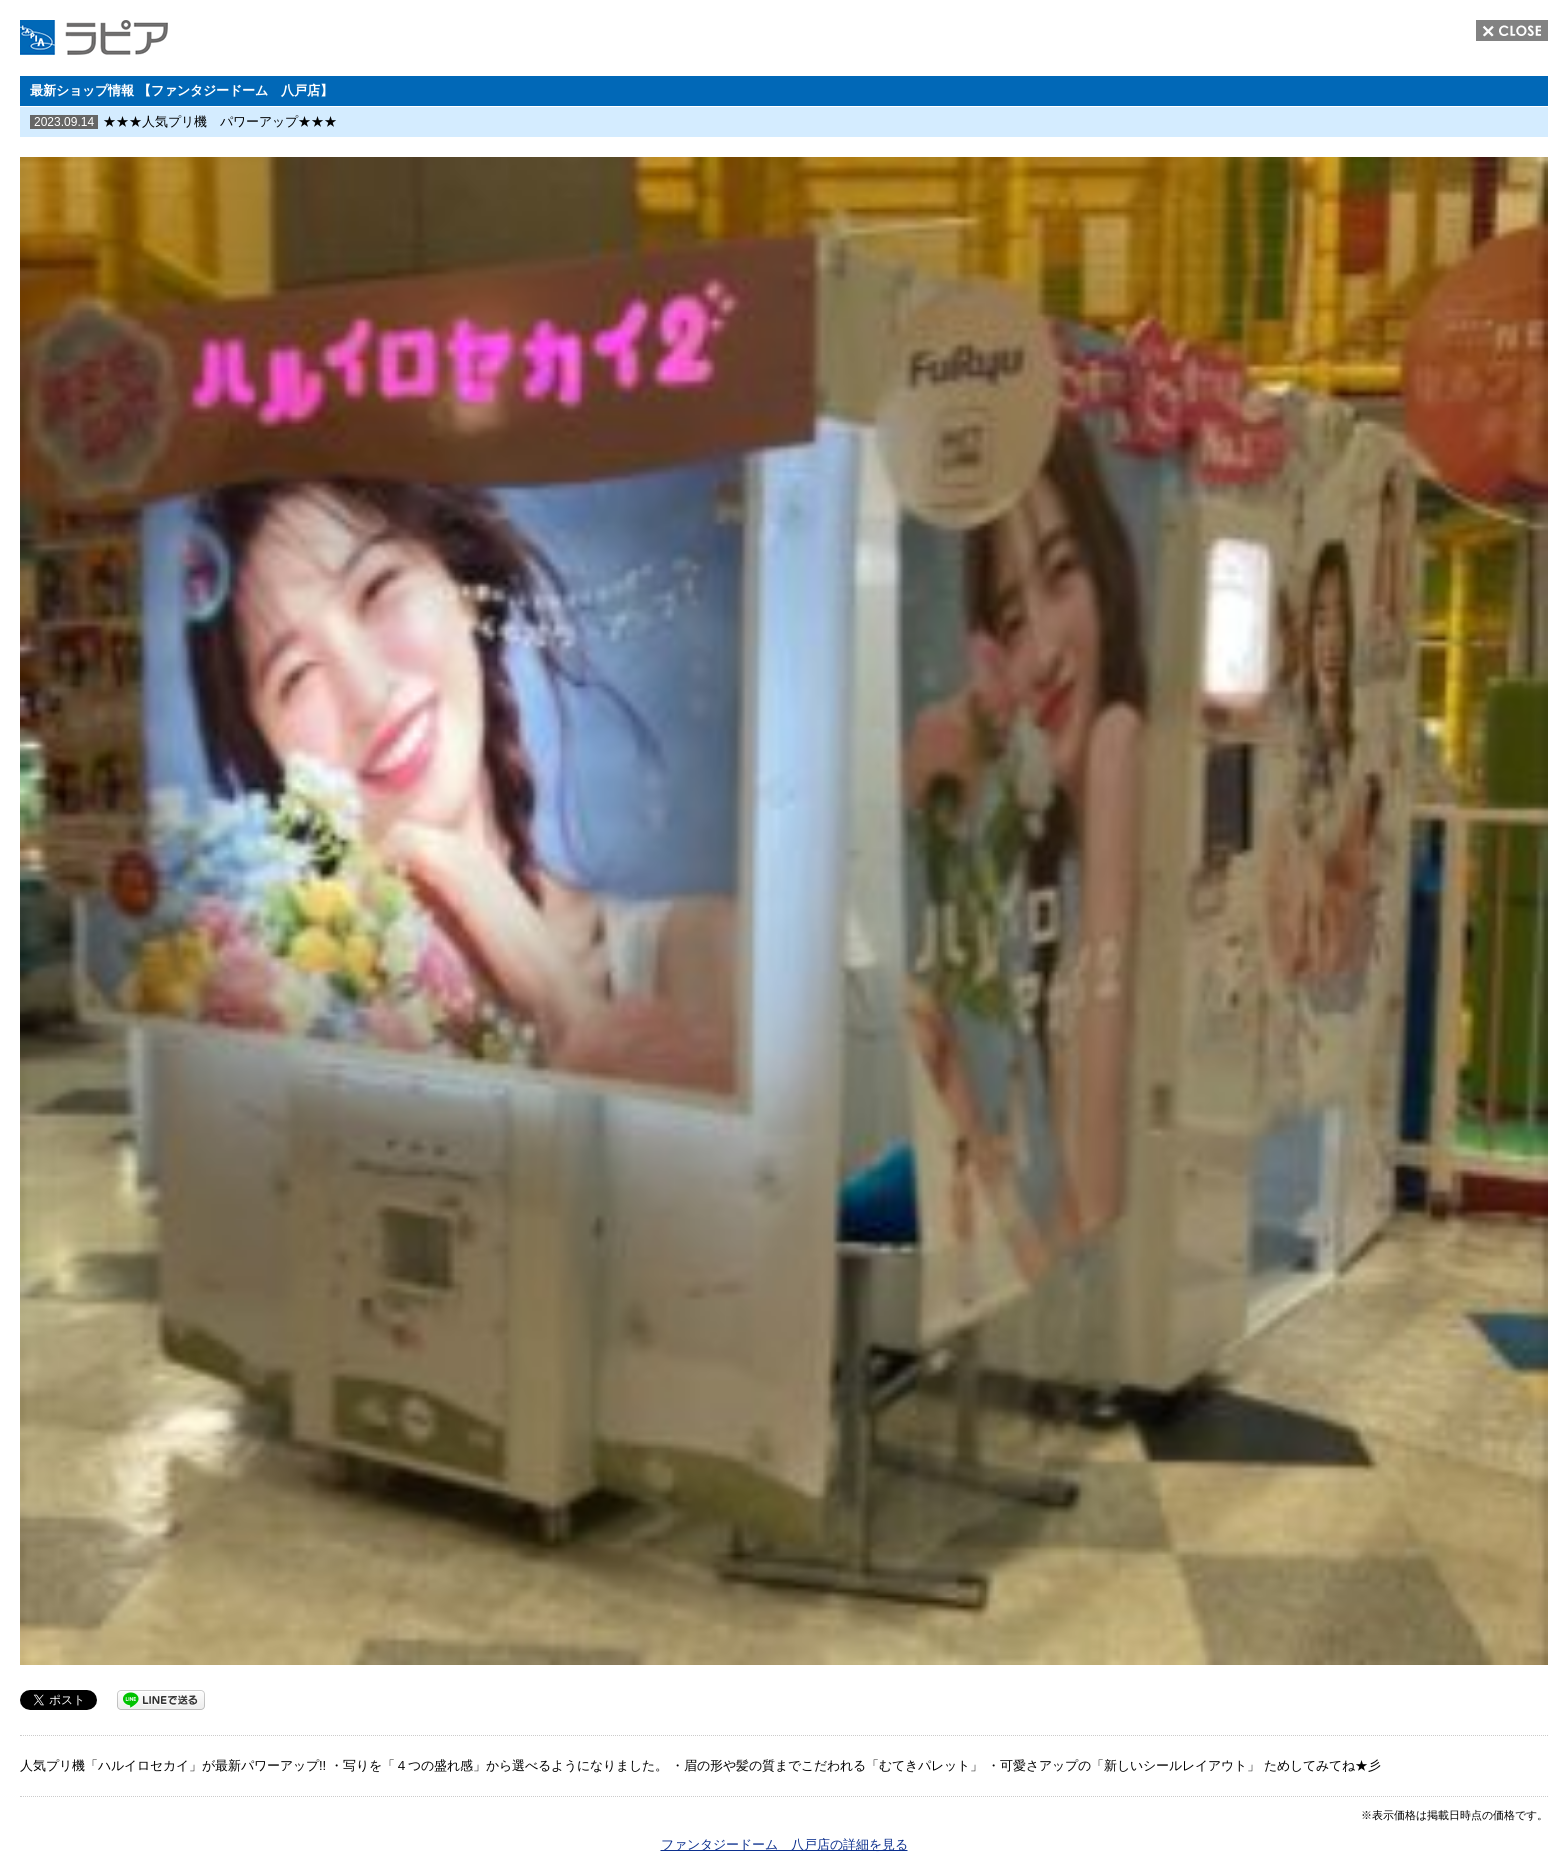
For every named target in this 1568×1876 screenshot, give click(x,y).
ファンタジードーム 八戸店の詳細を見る (784, 1844)
